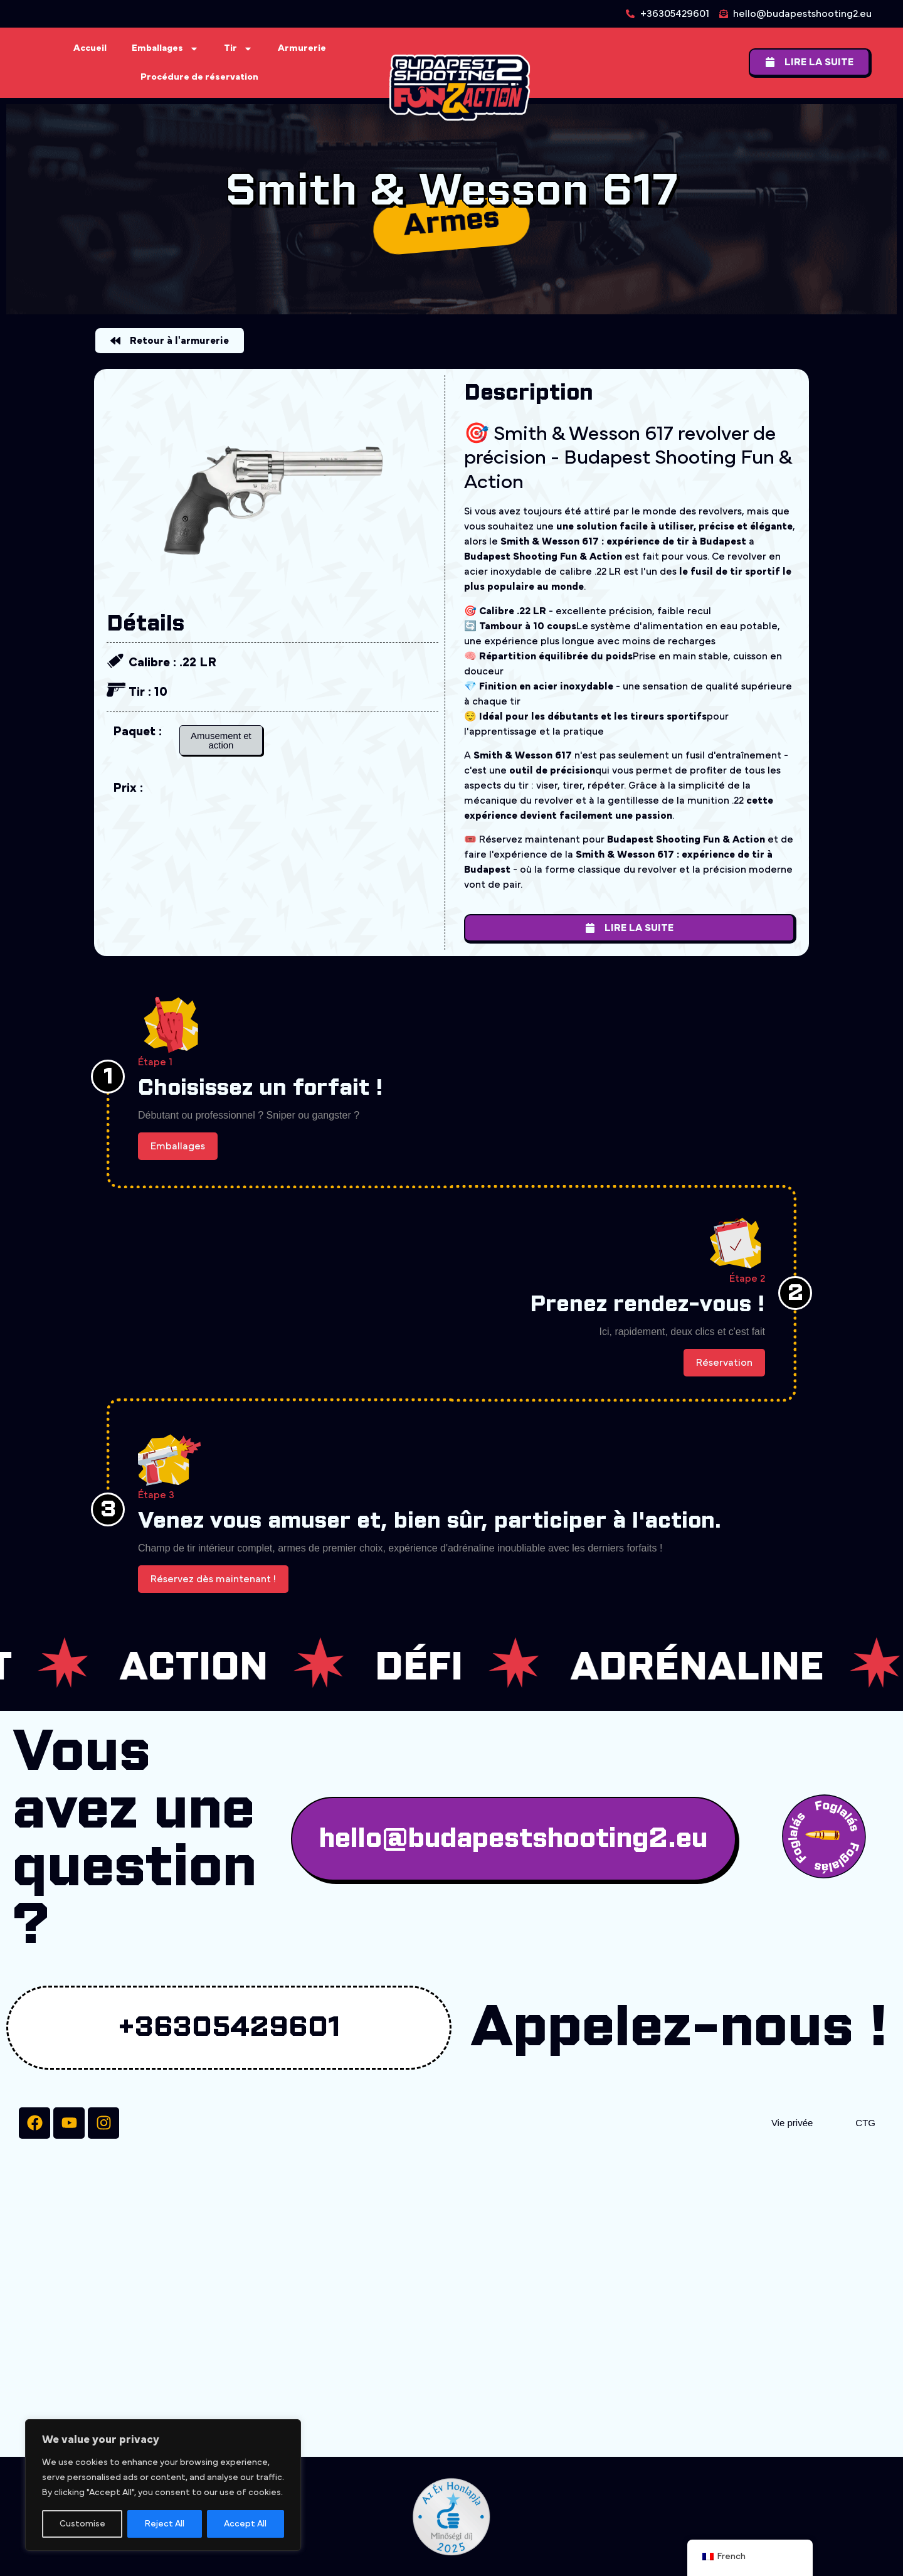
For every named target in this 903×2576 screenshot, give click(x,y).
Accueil (90, 48)
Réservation (724, 1363)
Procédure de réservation (199, 77)
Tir (238, 49)
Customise (82, 2524)
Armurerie (302, 48)
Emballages (165, 49)
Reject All (164, 2524)
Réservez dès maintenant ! (213, 1579)
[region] (163, 2485)
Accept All (245, 2524)
